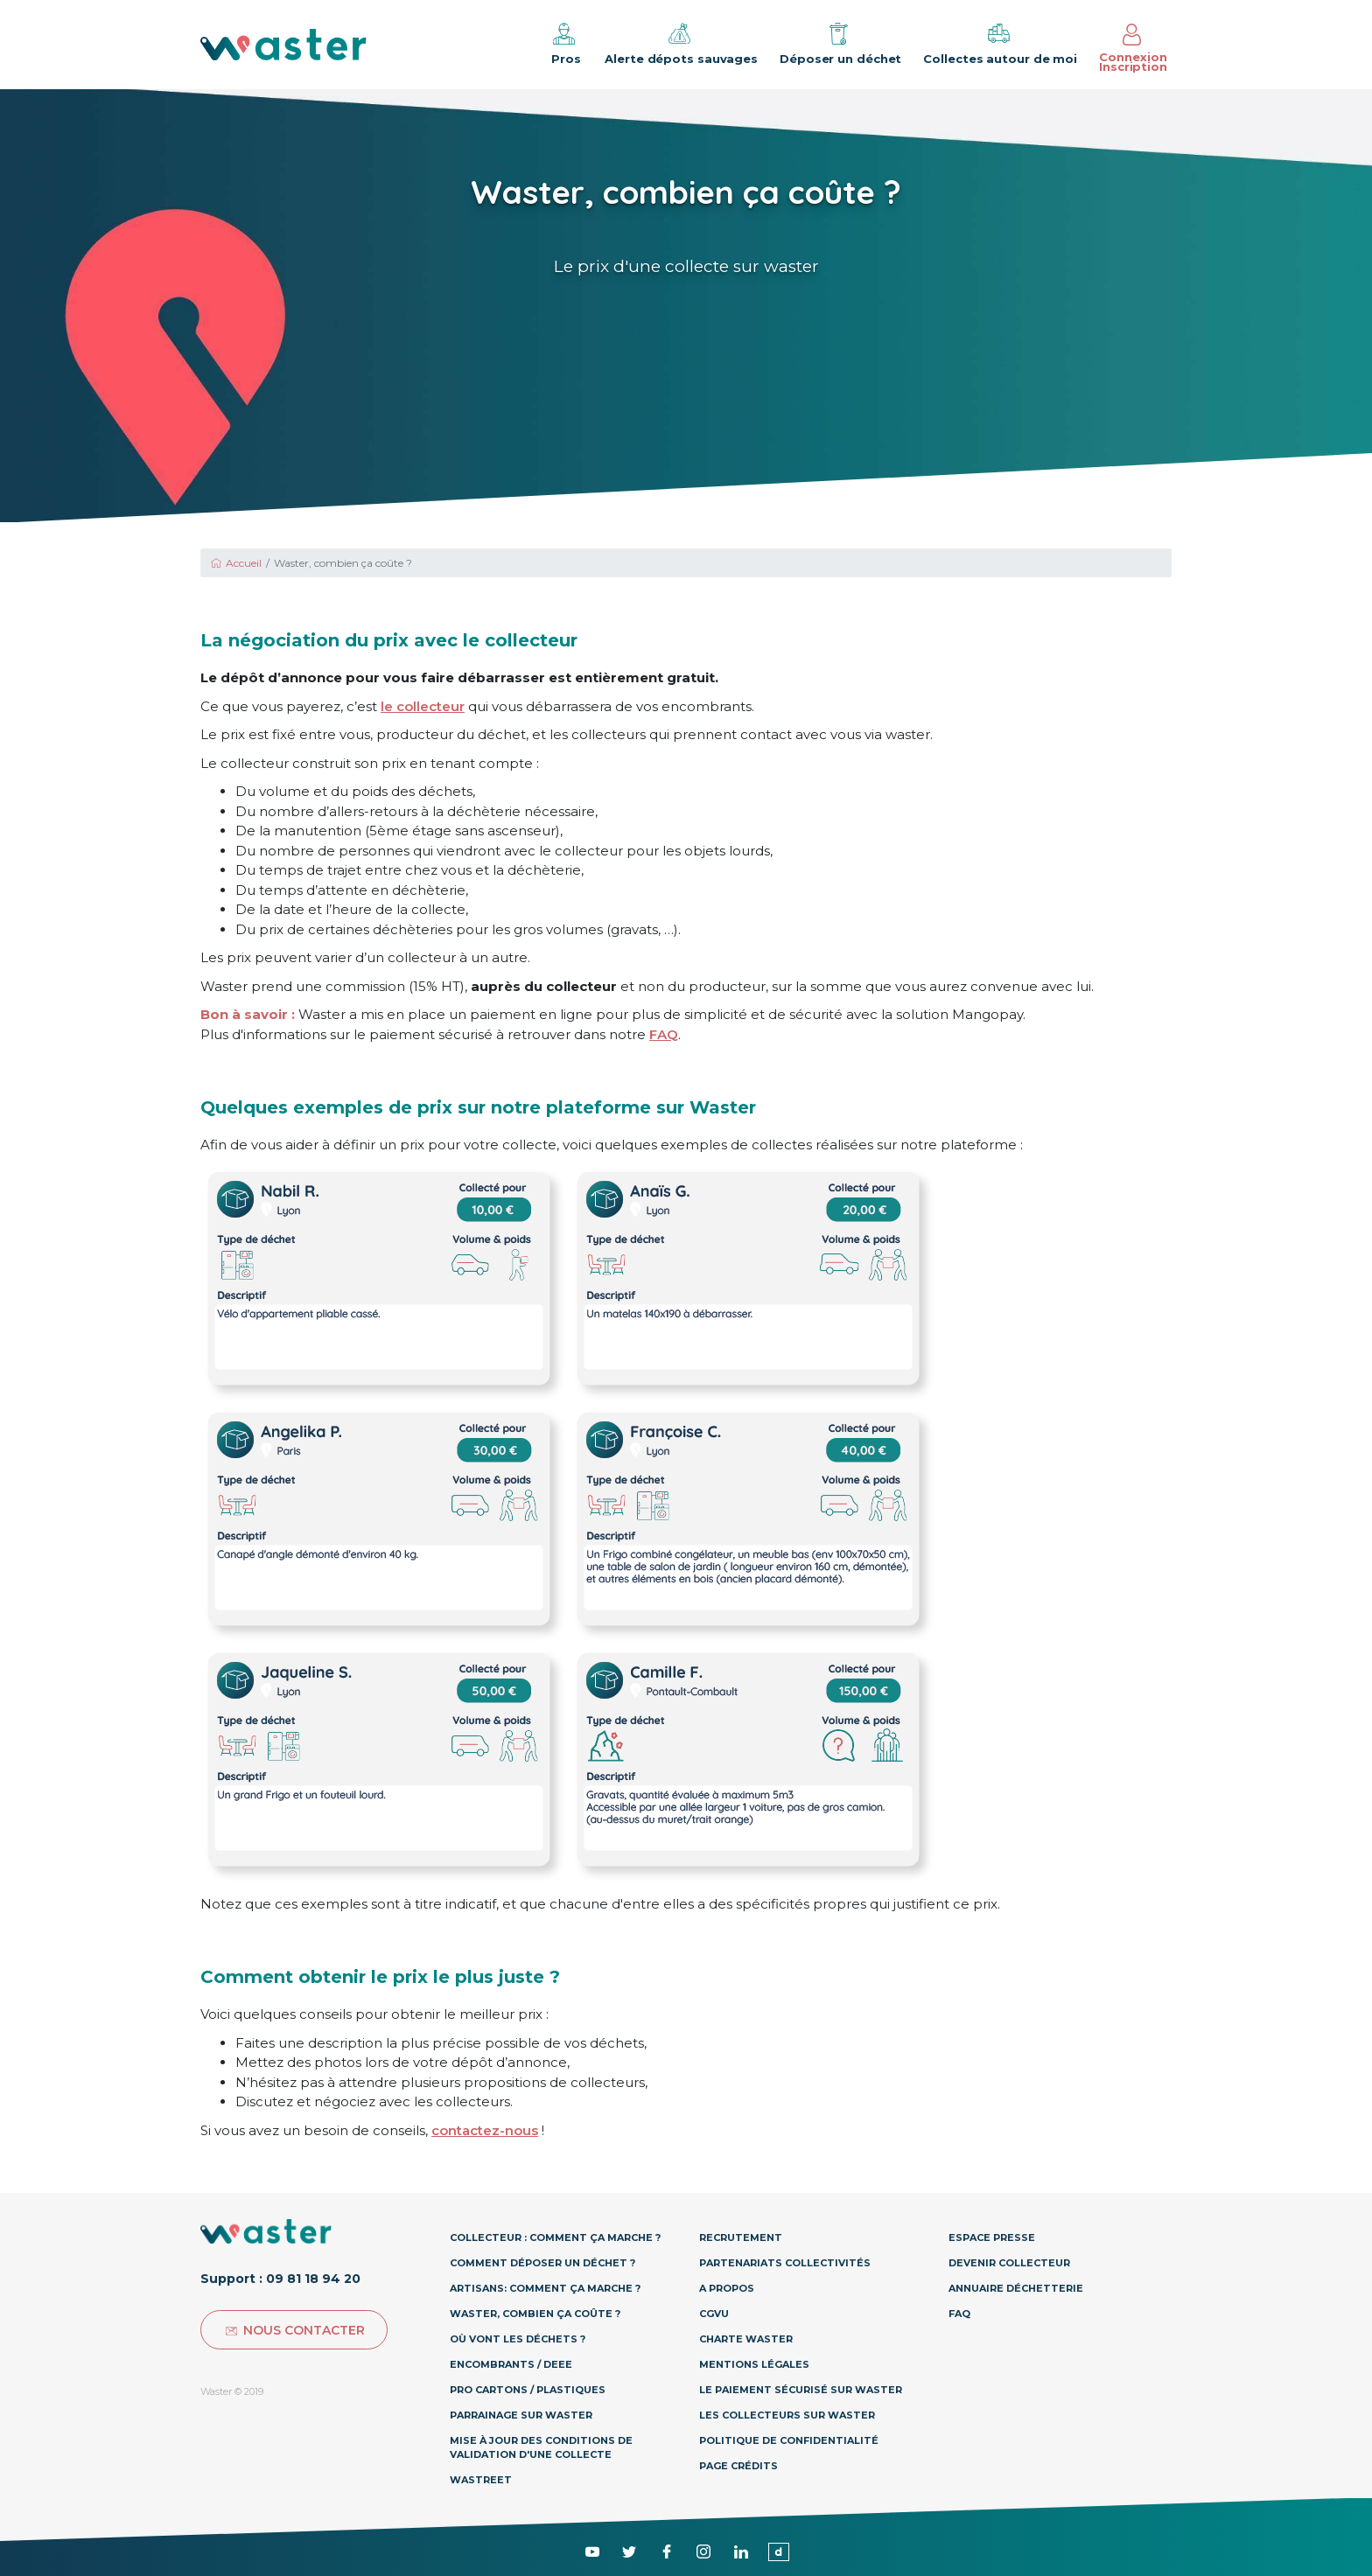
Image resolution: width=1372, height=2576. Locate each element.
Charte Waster (746, 2339)
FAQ (663, 1034)
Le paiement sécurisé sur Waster (800, 2390)
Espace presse (991, 2237)
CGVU (714, 2313)
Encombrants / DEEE (511, 2364)
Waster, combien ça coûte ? (535, 2313)
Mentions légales (754, 2364)
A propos (726, 2288)
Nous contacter (294, 2330)
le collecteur (423, 706)
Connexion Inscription (1133, 48)
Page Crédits (738, 2466)
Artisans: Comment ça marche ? (545, 2288)
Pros (564, 43)
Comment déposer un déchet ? (542, 2263)
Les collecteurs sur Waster (787, 2415)
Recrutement (740, 2237)
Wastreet (481, 2480)
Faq (959, 2313)
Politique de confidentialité (788, 2440)
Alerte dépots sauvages (681, 43)
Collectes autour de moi (1000, 43)
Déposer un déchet (840, 43)
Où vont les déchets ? (517, 2339)
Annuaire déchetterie (1015, 2288)
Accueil (235, 562)
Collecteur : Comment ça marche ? (555, 2237)
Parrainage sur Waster (521, 2415)
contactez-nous (484, 2130)
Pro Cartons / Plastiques (528, 2390)
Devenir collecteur (1009, 2263)
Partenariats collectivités (785, 2263)
